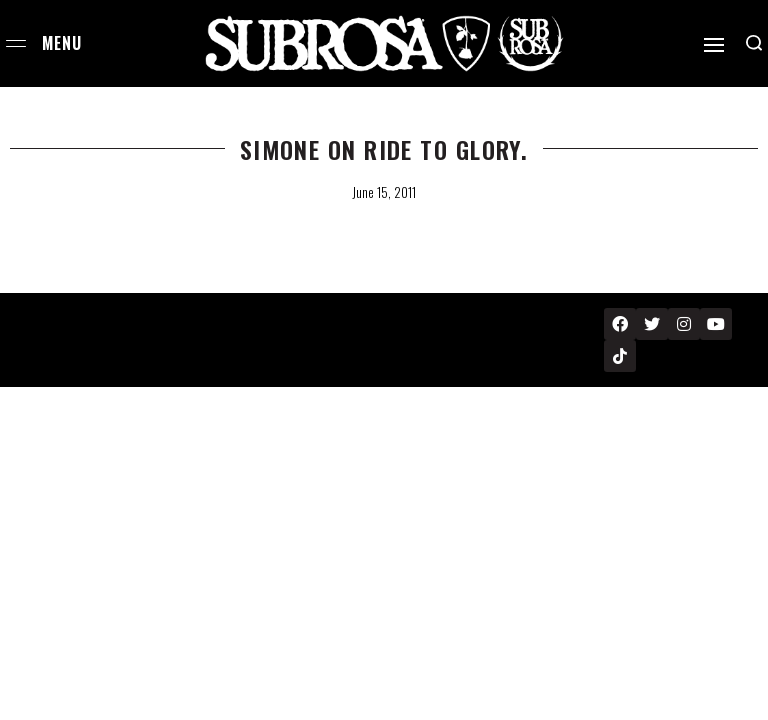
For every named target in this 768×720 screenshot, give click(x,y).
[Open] (714, 45)
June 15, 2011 (384, 192)
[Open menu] (16, 43)
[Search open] (754, 43)
